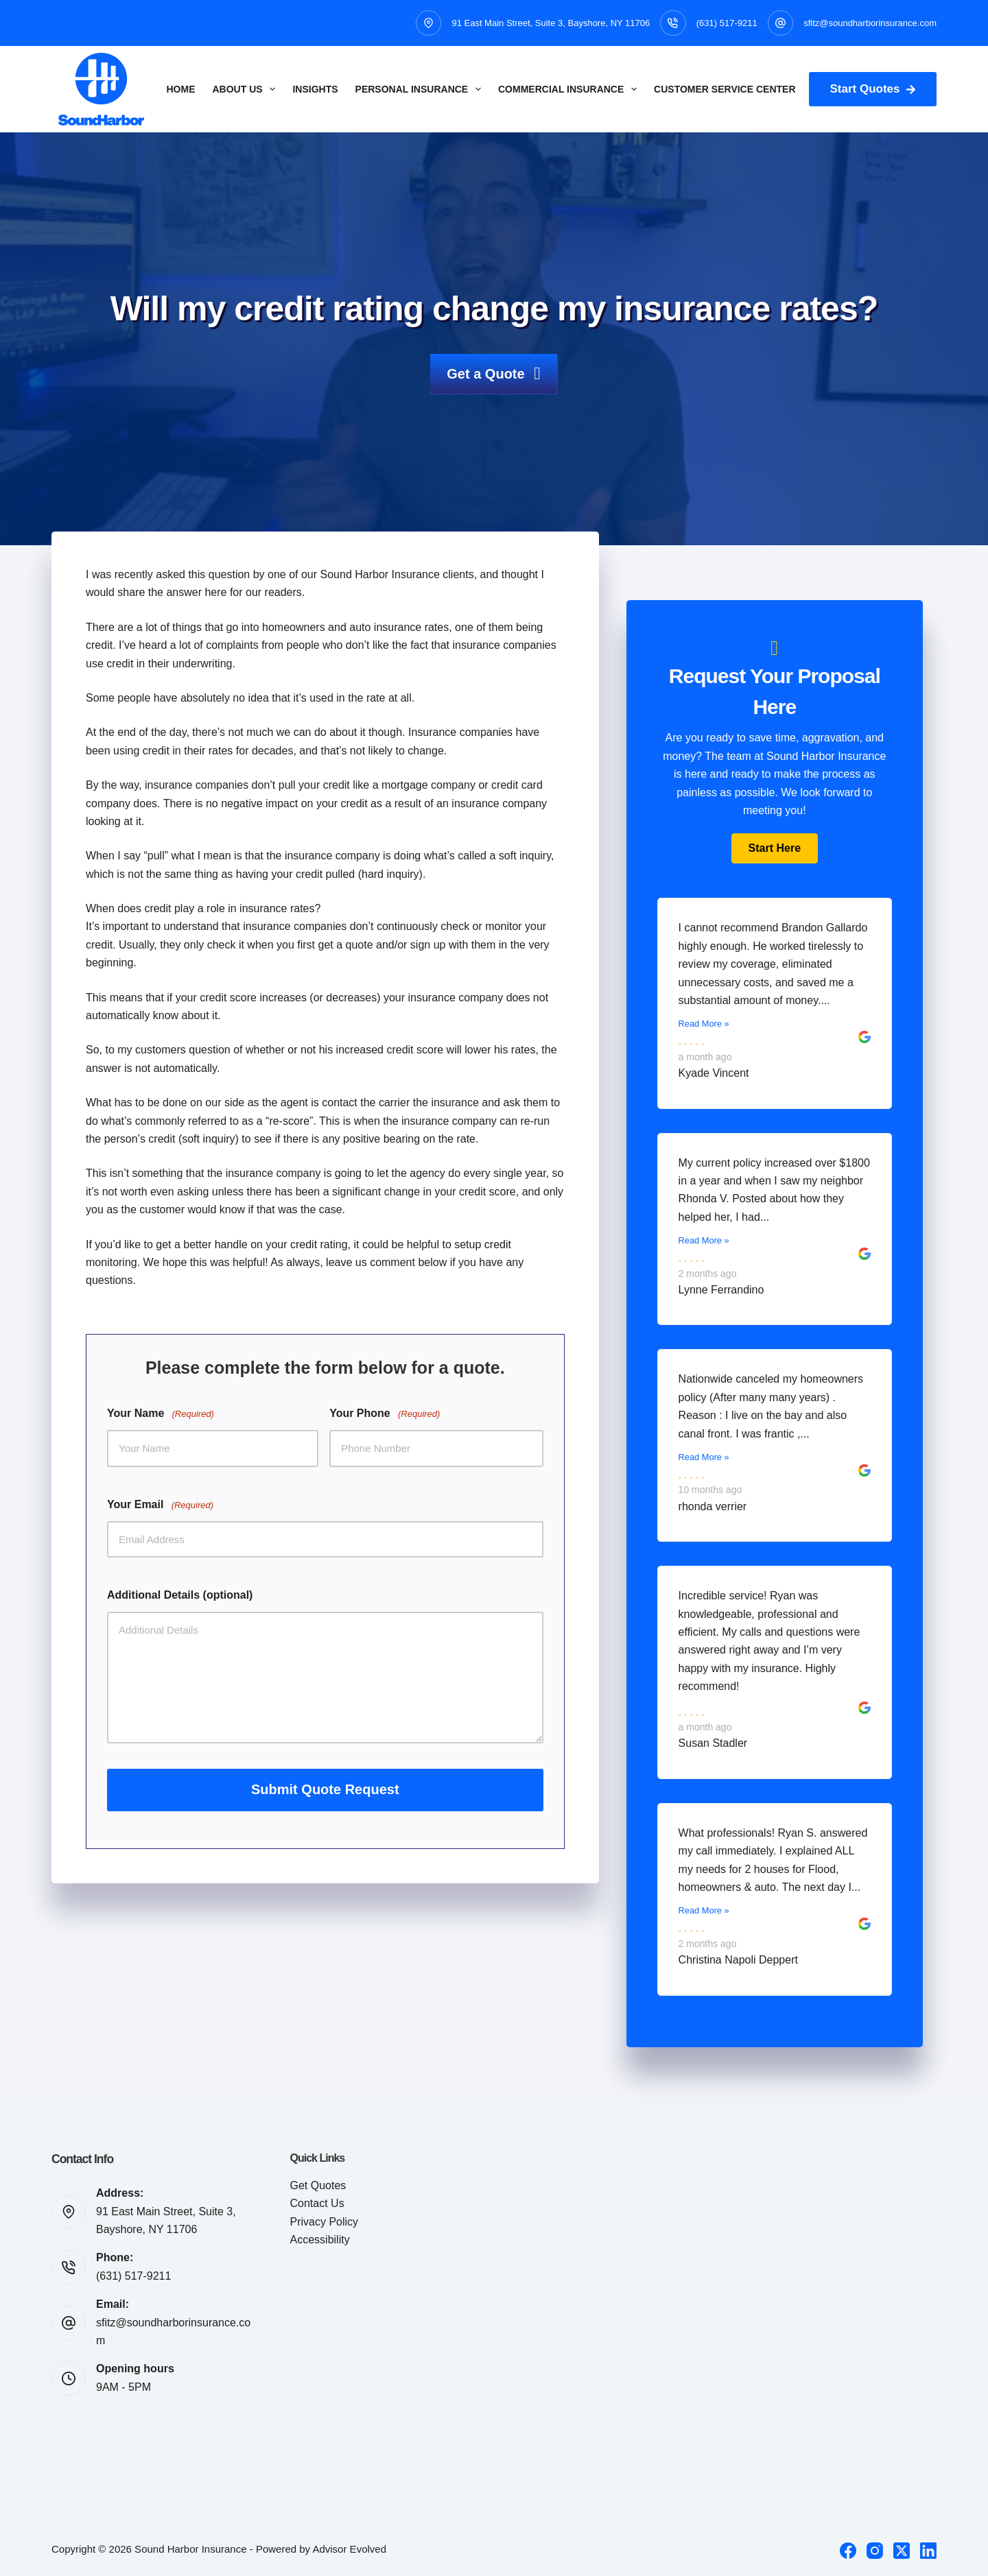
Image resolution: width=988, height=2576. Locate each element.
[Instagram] (875, 2550)
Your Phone (384, 1413)
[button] (774, 848)
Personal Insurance (420, 89)
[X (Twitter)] (901, 2550)
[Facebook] (848, 2550)
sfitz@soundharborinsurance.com (870, 23)
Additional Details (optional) (179, 1595)
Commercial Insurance (570, 89)
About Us (247, 89)
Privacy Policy (324, 2222)
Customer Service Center (724, 89)
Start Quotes (873, 88)
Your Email (160, 1505)
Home (181, 89)
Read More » (704, 1023)
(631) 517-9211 (726, 23)
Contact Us (317, 2203)
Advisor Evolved (349, 2549)
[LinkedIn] (928, 2550)
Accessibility (320, 2239)
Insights (315, 89)
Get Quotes (318, 2185)
